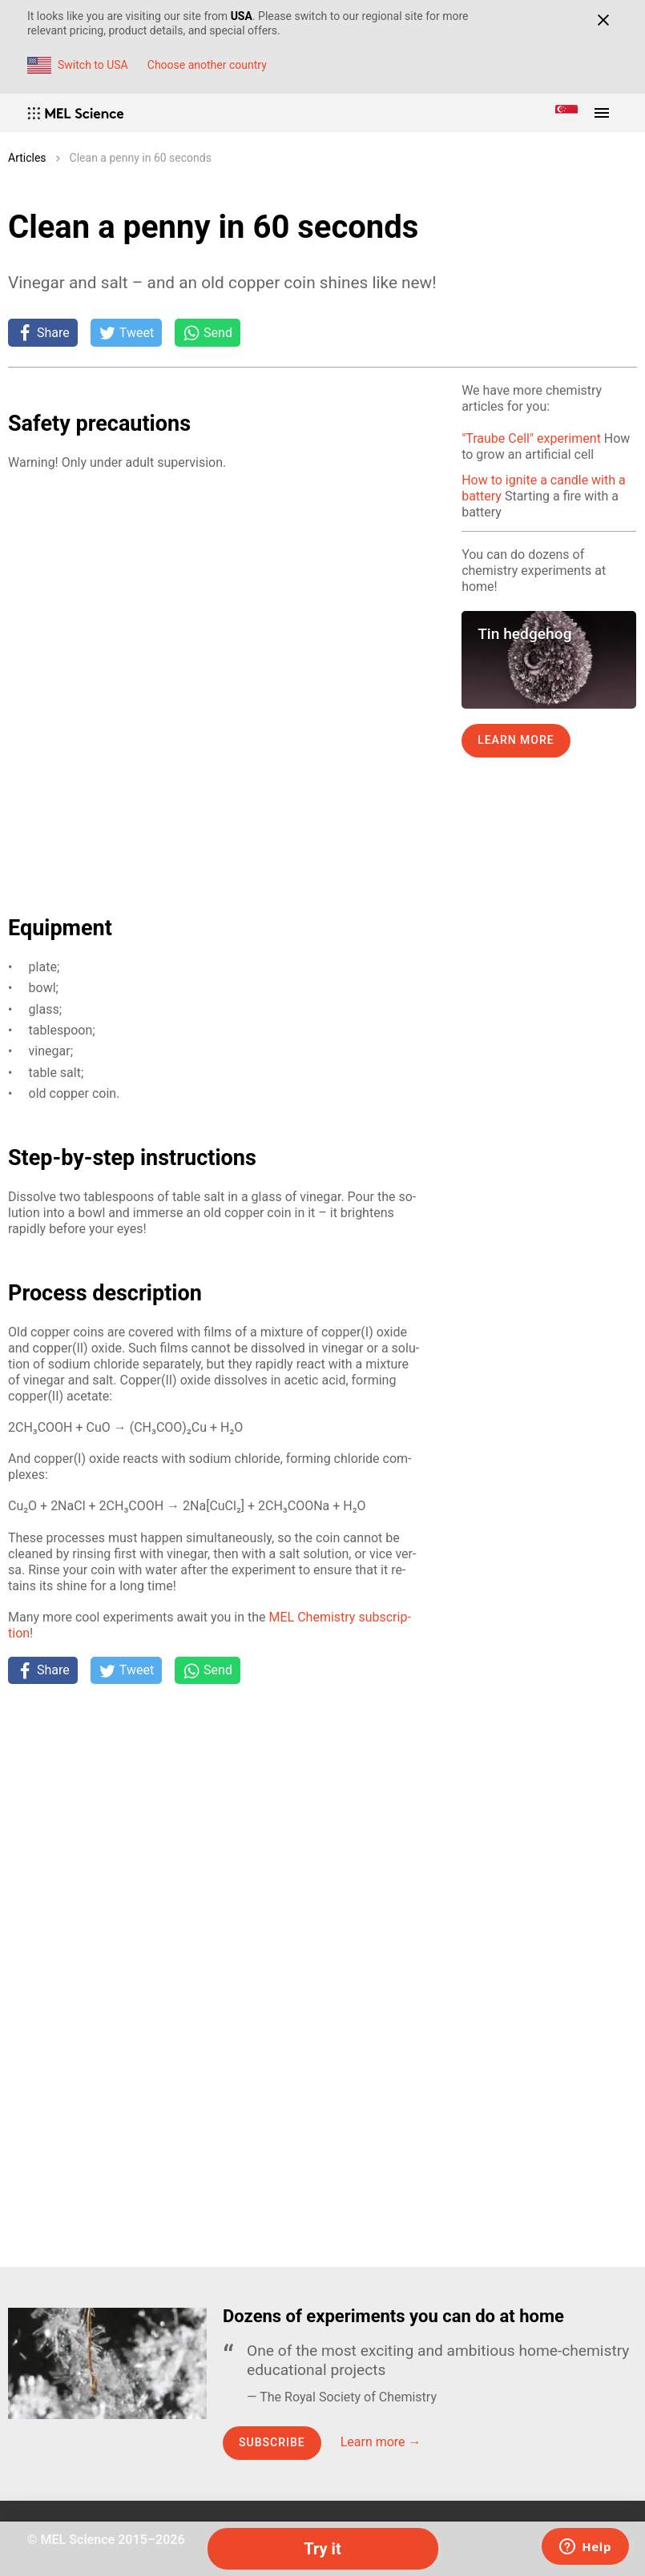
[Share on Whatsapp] (207, 332)
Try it (322, 2548)
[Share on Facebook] (43, 332)
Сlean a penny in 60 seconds (141, 157)
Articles (27, 157)
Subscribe (272, 2442)
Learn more (516, 739)
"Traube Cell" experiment (531, 438)
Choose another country (207, 64)
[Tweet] (126, 332)
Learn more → (381, 2441)
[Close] (603, 20)
